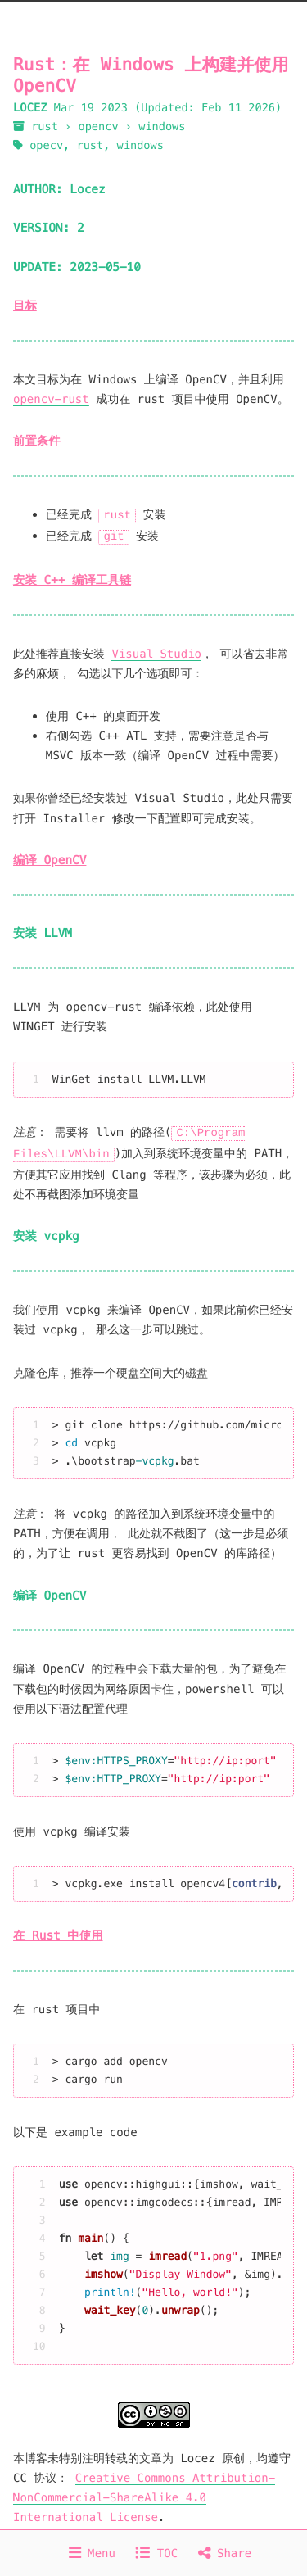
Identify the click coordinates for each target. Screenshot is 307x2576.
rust (44, 127)
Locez (87, 190)
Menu (92, 2553)
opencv (99, 127)
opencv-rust (51, 399)
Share (225, 2553)
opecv (46, 145)
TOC (156, 2553)
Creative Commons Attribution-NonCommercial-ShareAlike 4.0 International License (144, 2494)
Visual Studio (156, 652)
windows (161, 127)
